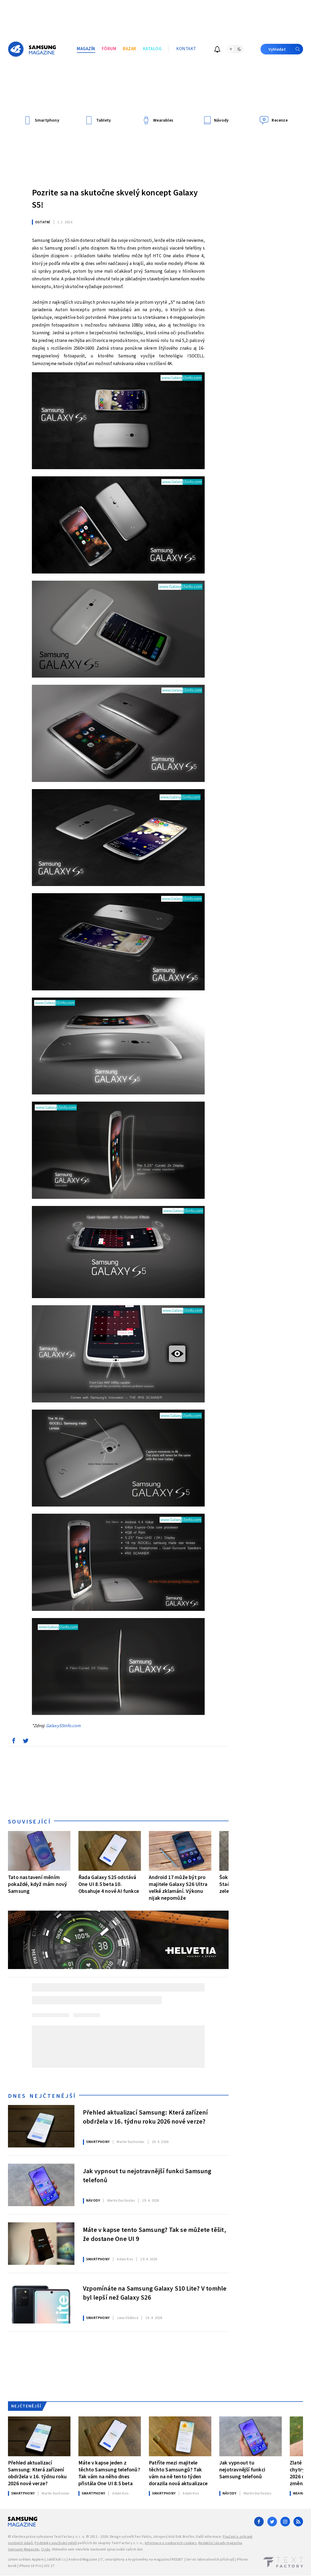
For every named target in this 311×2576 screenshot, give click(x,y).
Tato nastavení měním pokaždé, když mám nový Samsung (37, 1884)
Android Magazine (82, 2559)
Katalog (152, 49)
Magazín (86, 49)
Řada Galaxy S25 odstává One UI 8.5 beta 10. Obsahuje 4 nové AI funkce (108, 1884)
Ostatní (42, 222)
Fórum (109, 49)
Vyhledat (285, 49)
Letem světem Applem (26, 2559)
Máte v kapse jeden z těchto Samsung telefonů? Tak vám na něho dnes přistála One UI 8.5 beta (109, 2473)
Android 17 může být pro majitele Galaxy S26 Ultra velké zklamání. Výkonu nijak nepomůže (178, 1888)
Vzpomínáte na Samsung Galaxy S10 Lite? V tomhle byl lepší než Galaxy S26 (154, 2293)
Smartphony (98, 2141)
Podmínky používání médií (56, 2543)
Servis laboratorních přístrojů (210, 2559)
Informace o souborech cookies (170, 2543)
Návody (93, 2200)
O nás (46, 2549)
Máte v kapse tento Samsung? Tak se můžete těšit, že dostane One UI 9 (154, 2235)
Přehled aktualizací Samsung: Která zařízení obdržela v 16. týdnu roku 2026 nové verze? (145, 2117)
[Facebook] (259, 2521)
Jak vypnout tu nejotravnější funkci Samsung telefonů (147, 2176)
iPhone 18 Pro (30, 2566)
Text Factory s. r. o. (69, 2536)
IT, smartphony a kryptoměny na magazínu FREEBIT (141, 2559)
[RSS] (298, 2521)
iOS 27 (49, 2566)
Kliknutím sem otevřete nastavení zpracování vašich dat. (97, 2549)
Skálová (127, 2318)
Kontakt (186, 49)
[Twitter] (272, 2521)
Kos (125, 2259)
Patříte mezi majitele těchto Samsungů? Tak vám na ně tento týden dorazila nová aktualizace (178, 2473)
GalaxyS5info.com (63, 1726)
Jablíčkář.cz (56, 2559)
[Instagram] (285, 2521)
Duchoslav (130, 2141)
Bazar (129, 49)
